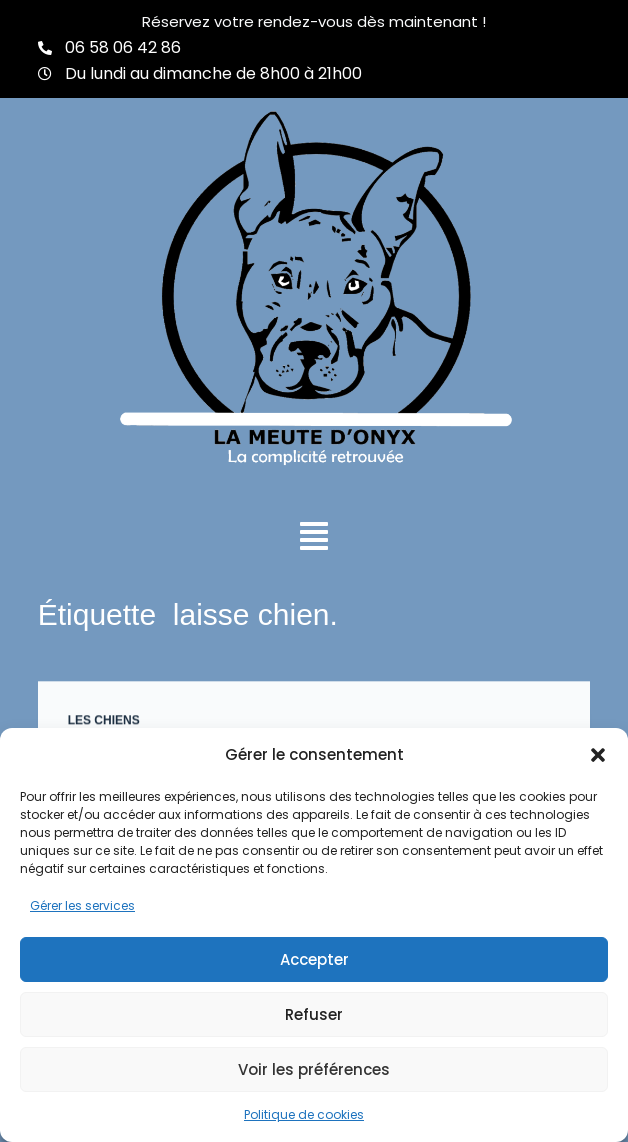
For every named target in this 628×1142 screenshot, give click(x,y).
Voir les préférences (314, 1069)
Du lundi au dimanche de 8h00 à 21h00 (213, 73)
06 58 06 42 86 (123, 47)
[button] (598, 755)
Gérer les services (82, 905)
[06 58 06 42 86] (45, 48)
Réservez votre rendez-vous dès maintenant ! (314, 21)
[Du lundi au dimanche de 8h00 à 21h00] (45, 74)
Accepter (314, 959)
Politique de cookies (304, 1114)
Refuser (314, 1014)
